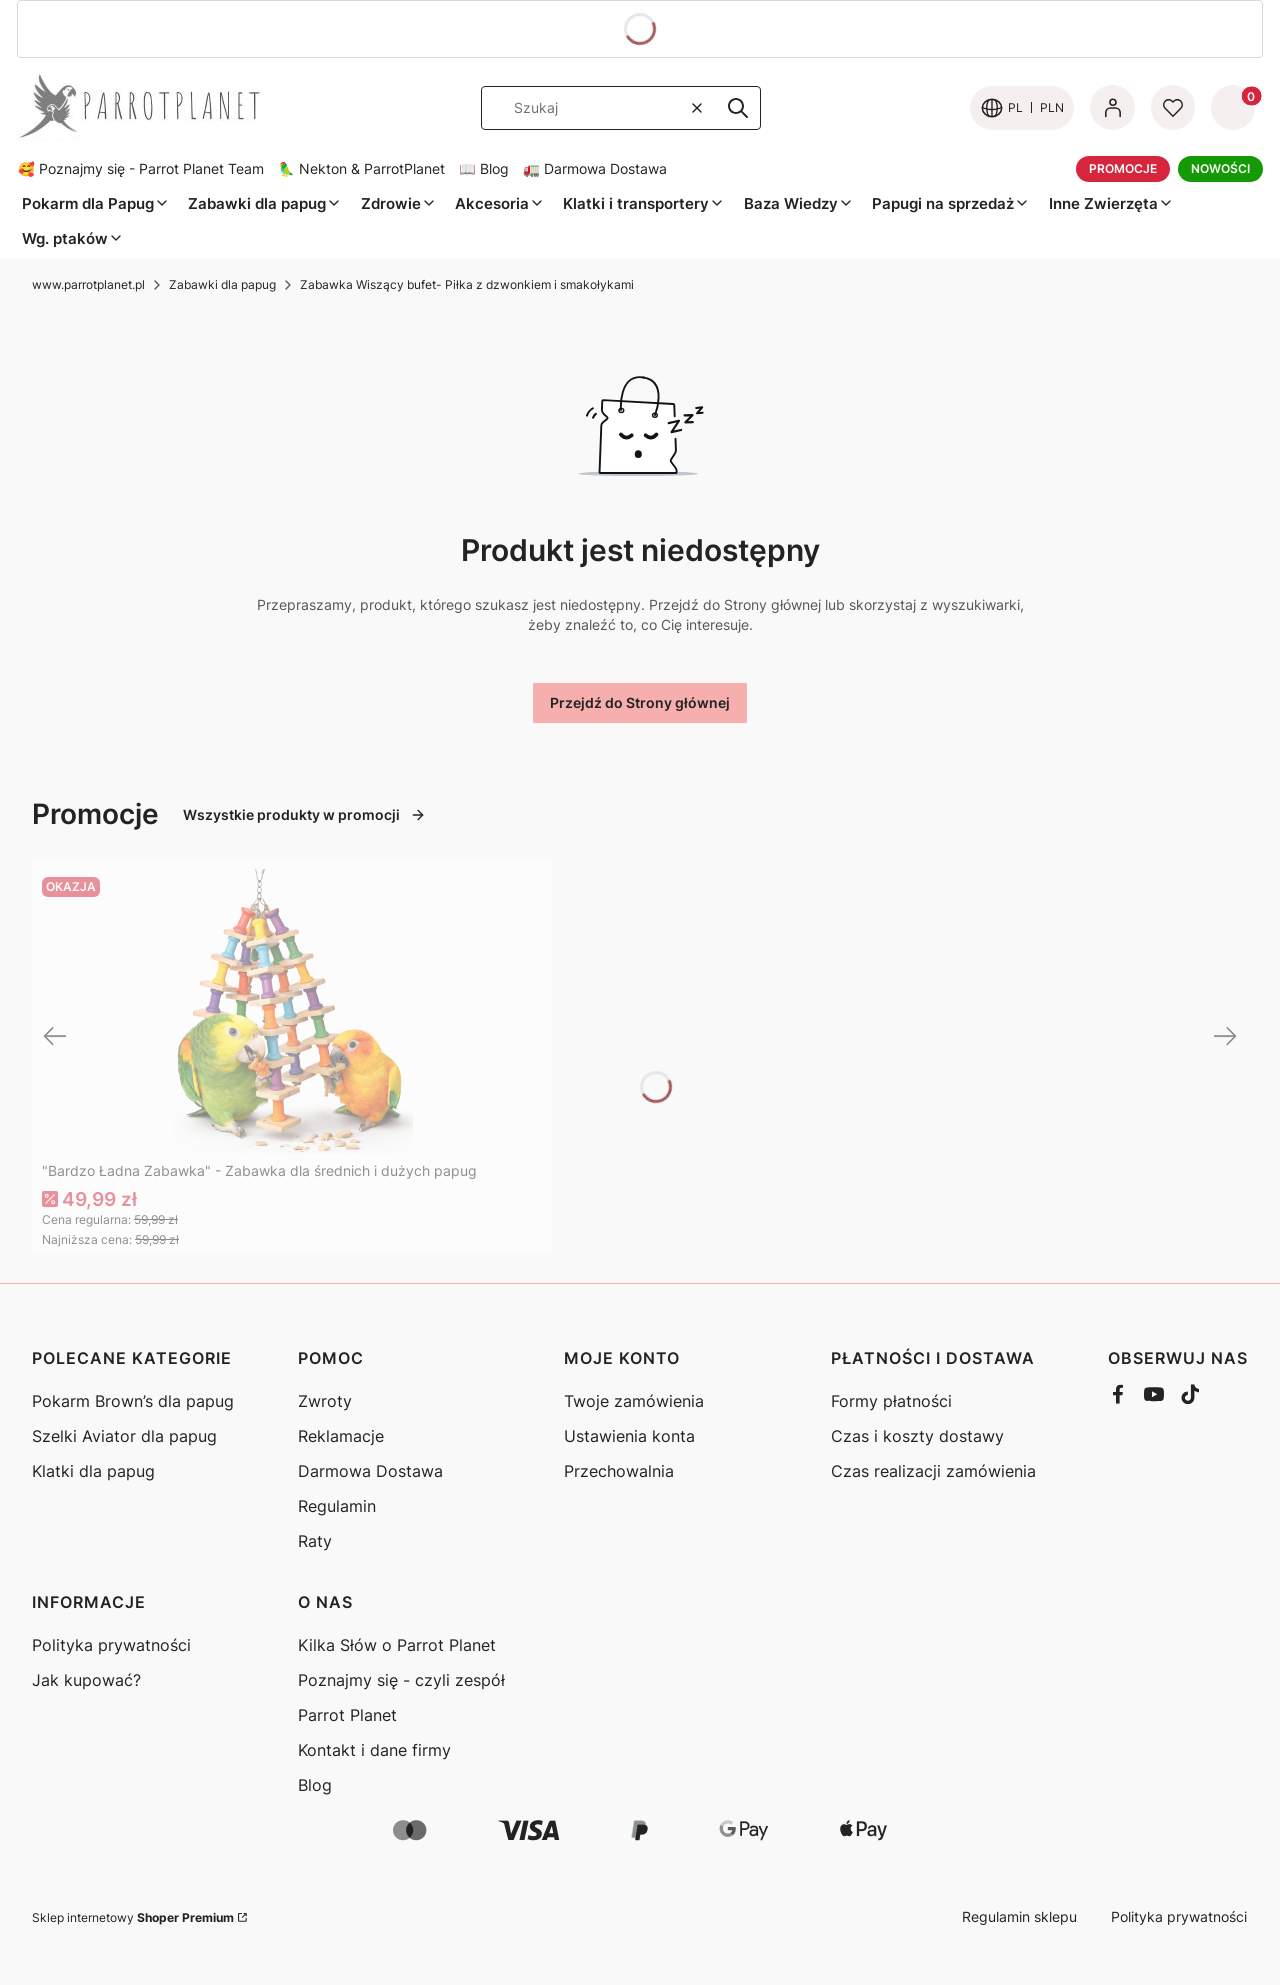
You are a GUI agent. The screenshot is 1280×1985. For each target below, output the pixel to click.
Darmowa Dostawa (370, 1471)
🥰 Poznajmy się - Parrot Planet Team (141, 169)
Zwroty (325, 1401)
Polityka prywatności (111, 1645)
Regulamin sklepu (1019, 1916)
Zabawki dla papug (222, 284)
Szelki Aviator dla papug (124, 1436)
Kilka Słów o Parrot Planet (397, 1645)
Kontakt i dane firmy (374, 1750)
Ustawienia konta (629, 1436)
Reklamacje (341, 1436)
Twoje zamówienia (634, 1401)
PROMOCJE (1123, 168)
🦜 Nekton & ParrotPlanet (361, 169)
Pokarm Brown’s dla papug (133, 1401)
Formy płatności (891, 1401)
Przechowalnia (619, 1471)
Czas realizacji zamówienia (933, 1471)
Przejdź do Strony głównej (640, 702)
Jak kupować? (86, 1680)
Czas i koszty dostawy (917, 1436)
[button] (738, 108)
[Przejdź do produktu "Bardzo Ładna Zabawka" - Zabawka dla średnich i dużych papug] (292, 1011)
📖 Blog (484, 169)
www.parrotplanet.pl (88, 284)
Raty (315, 1541)
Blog (315, 1785)
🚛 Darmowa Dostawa (595, 169)
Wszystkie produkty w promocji (304, 814)
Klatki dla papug (93, 1471)
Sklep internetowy (133, 1917)
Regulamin (337, 1506)
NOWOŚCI (1220, 168)
